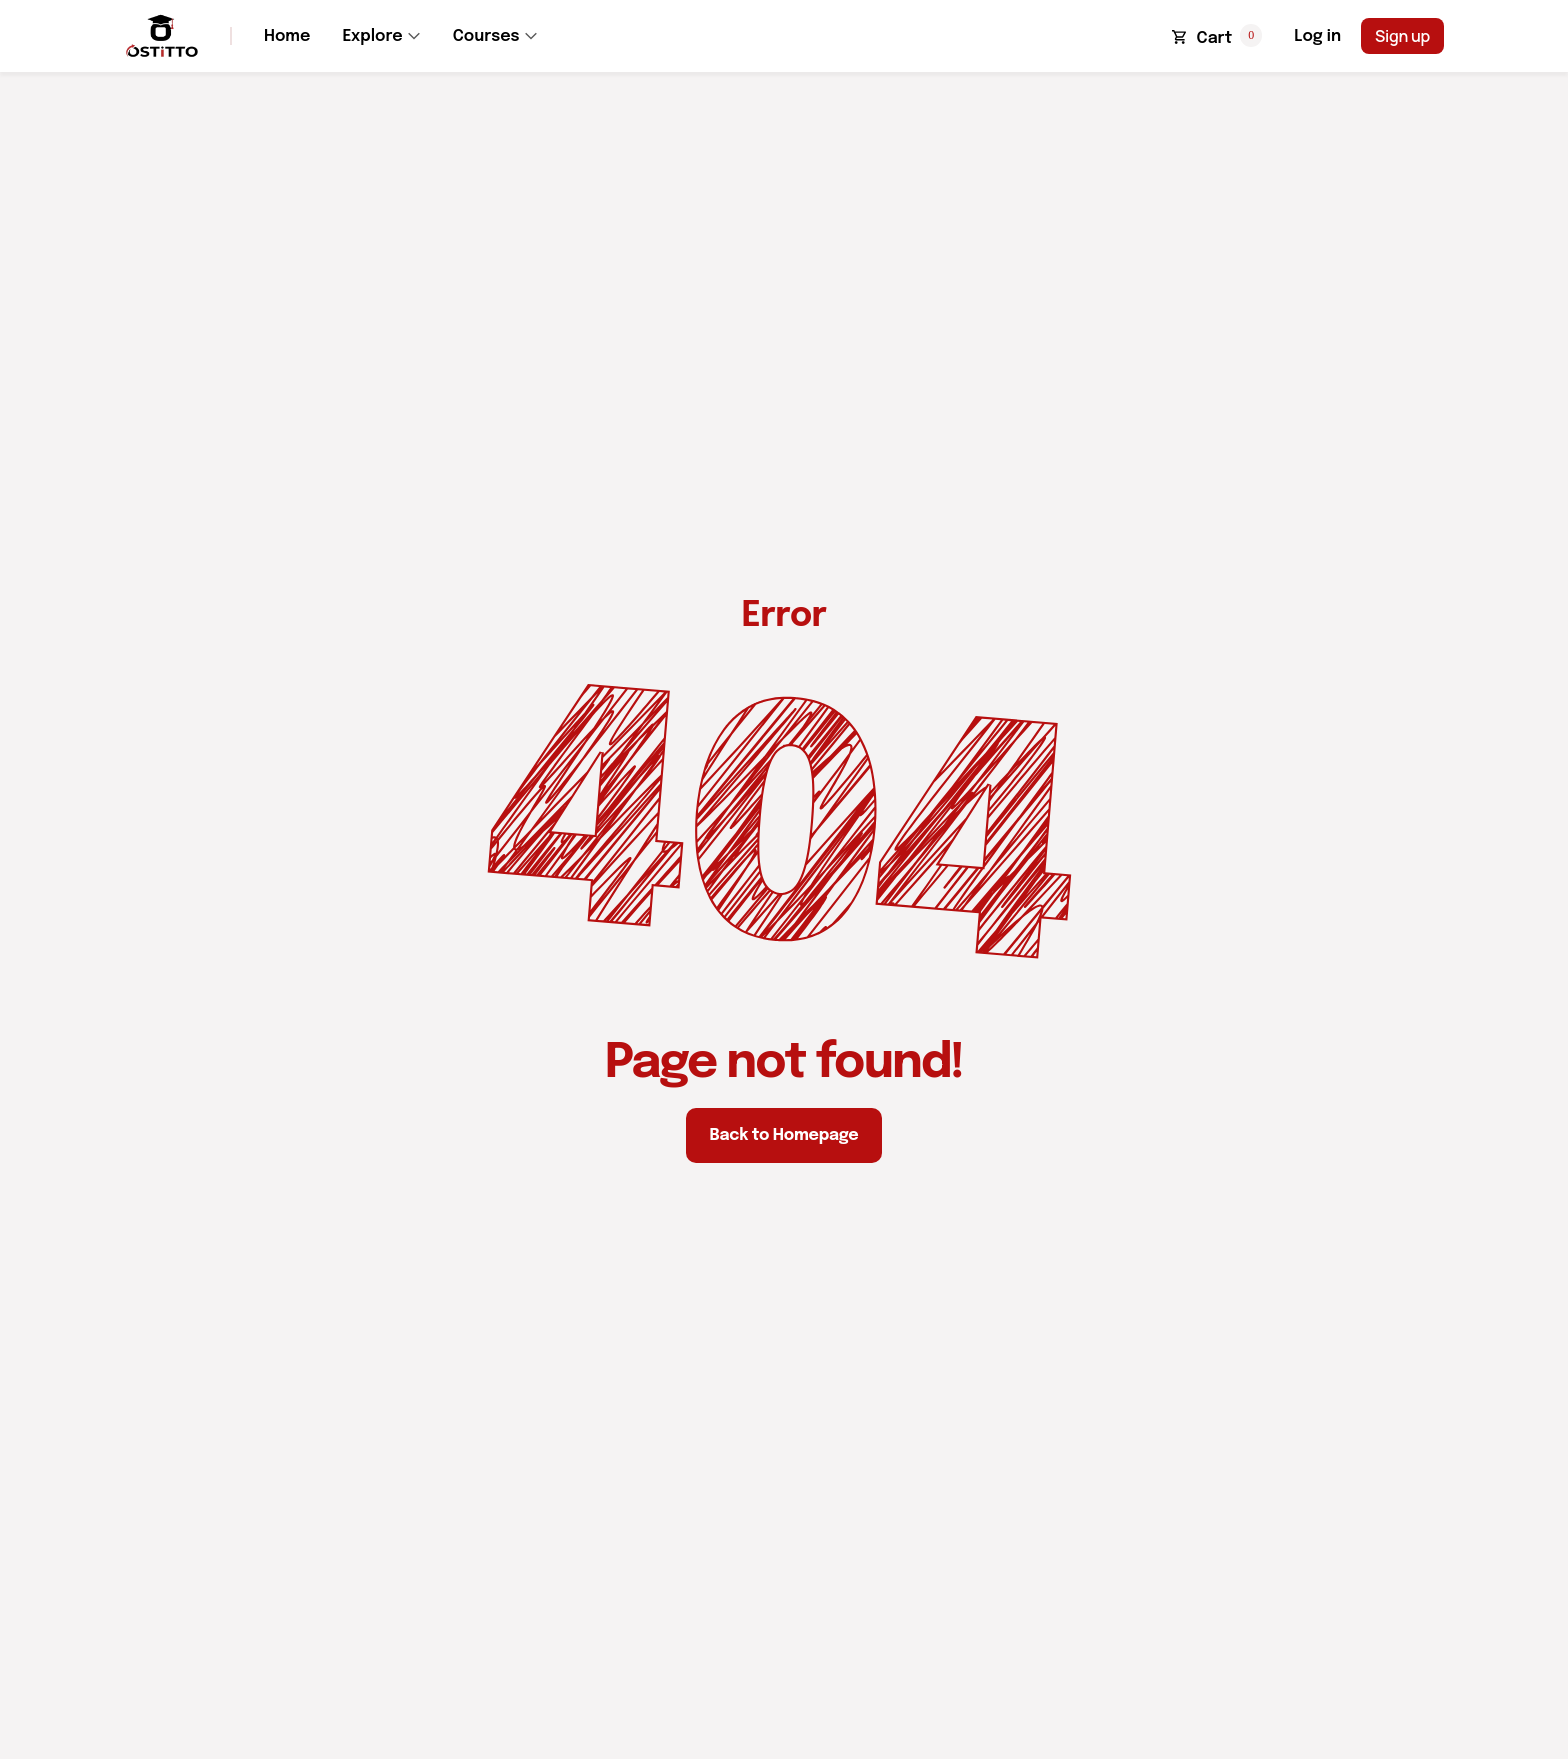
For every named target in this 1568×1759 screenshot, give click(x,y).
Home (287, 36)
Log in (1317, 36)
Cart (1215, 38)
